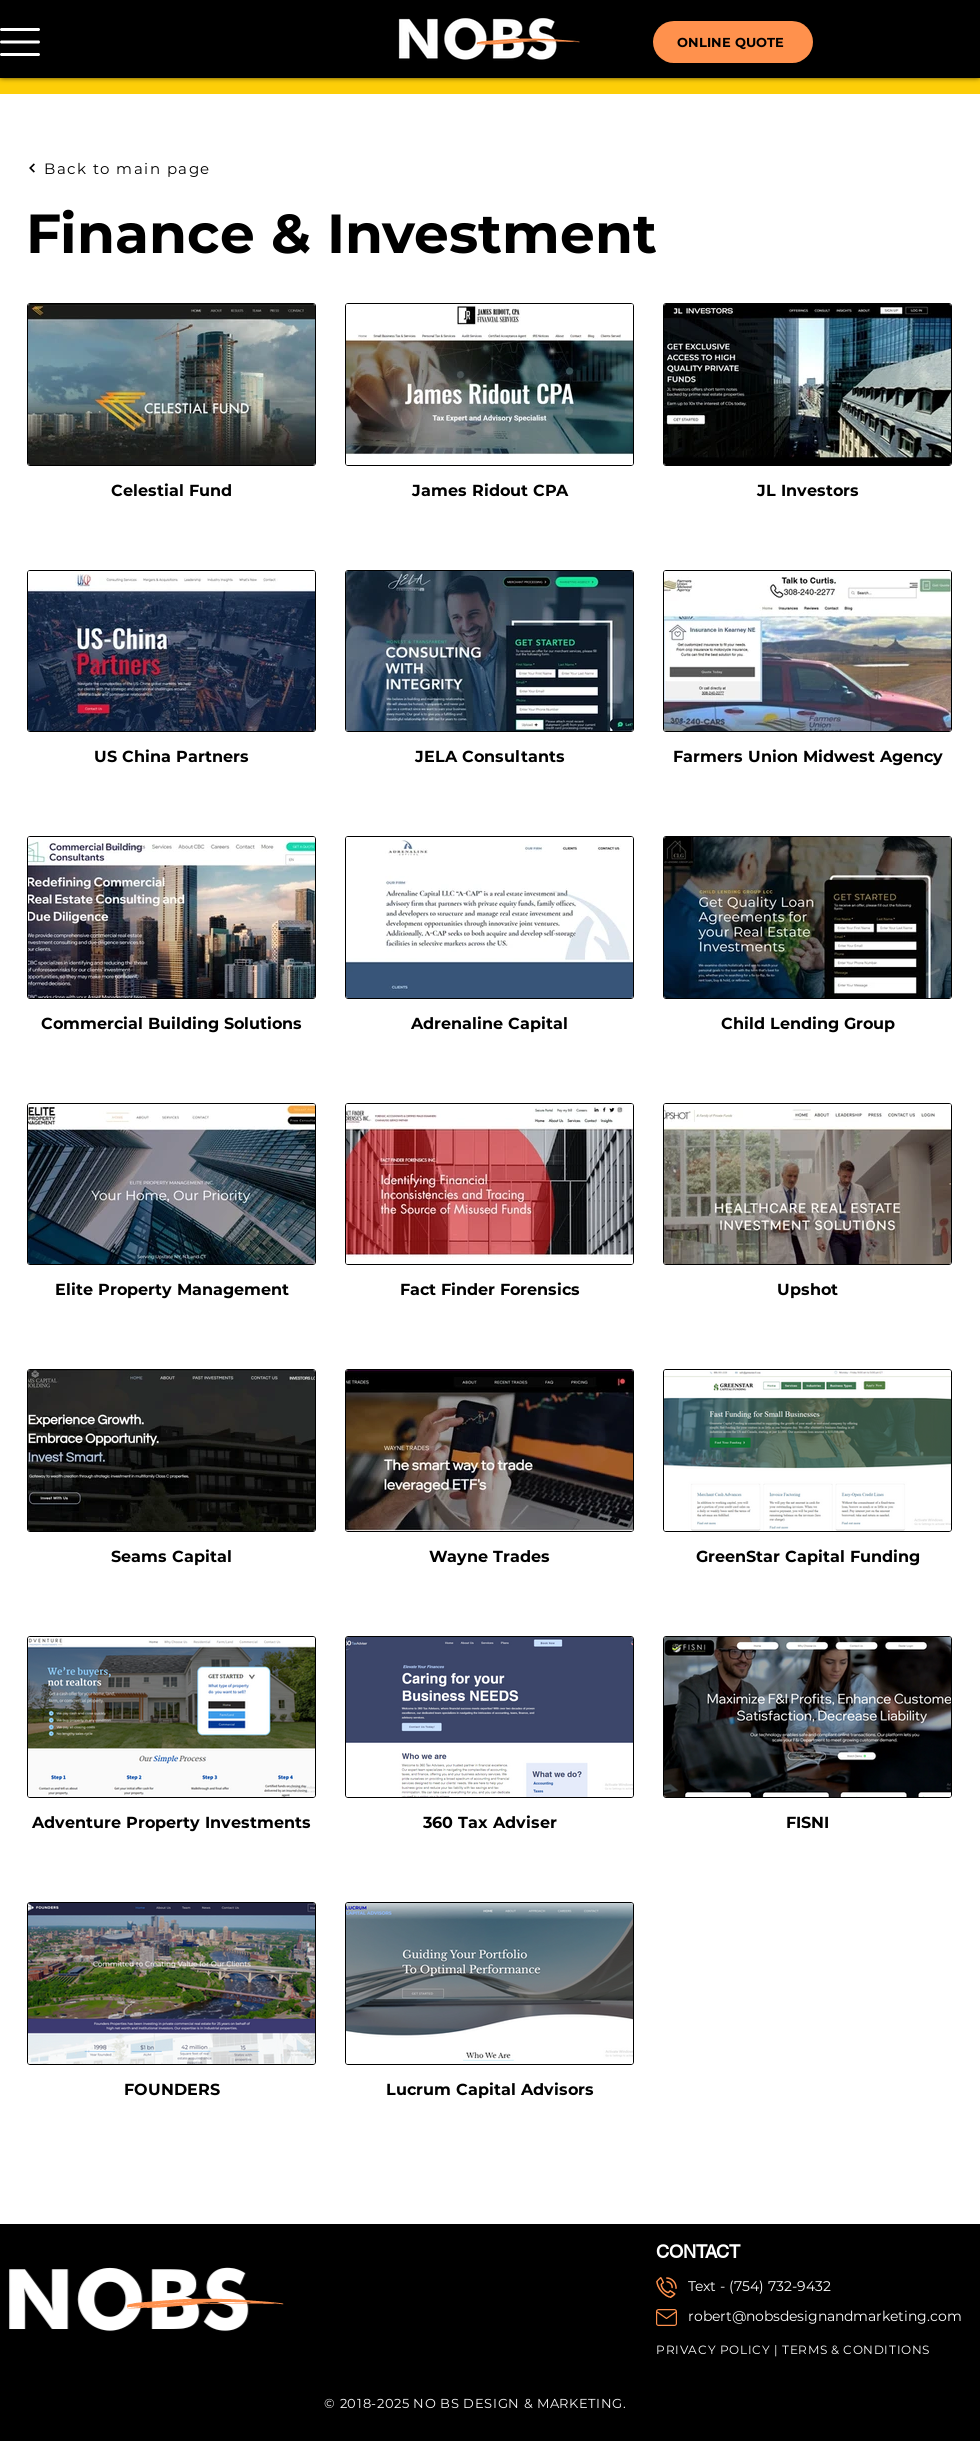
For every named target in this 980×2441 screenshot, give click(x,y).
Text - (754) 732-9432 (759, 2286)
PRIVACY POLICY (713, 2349)
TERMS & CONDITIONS (856, 2349)
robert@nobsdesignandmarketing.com (825, 2316)
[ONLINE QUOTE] (733, 42)
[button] (20, 42)
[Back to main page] (133, 168)
